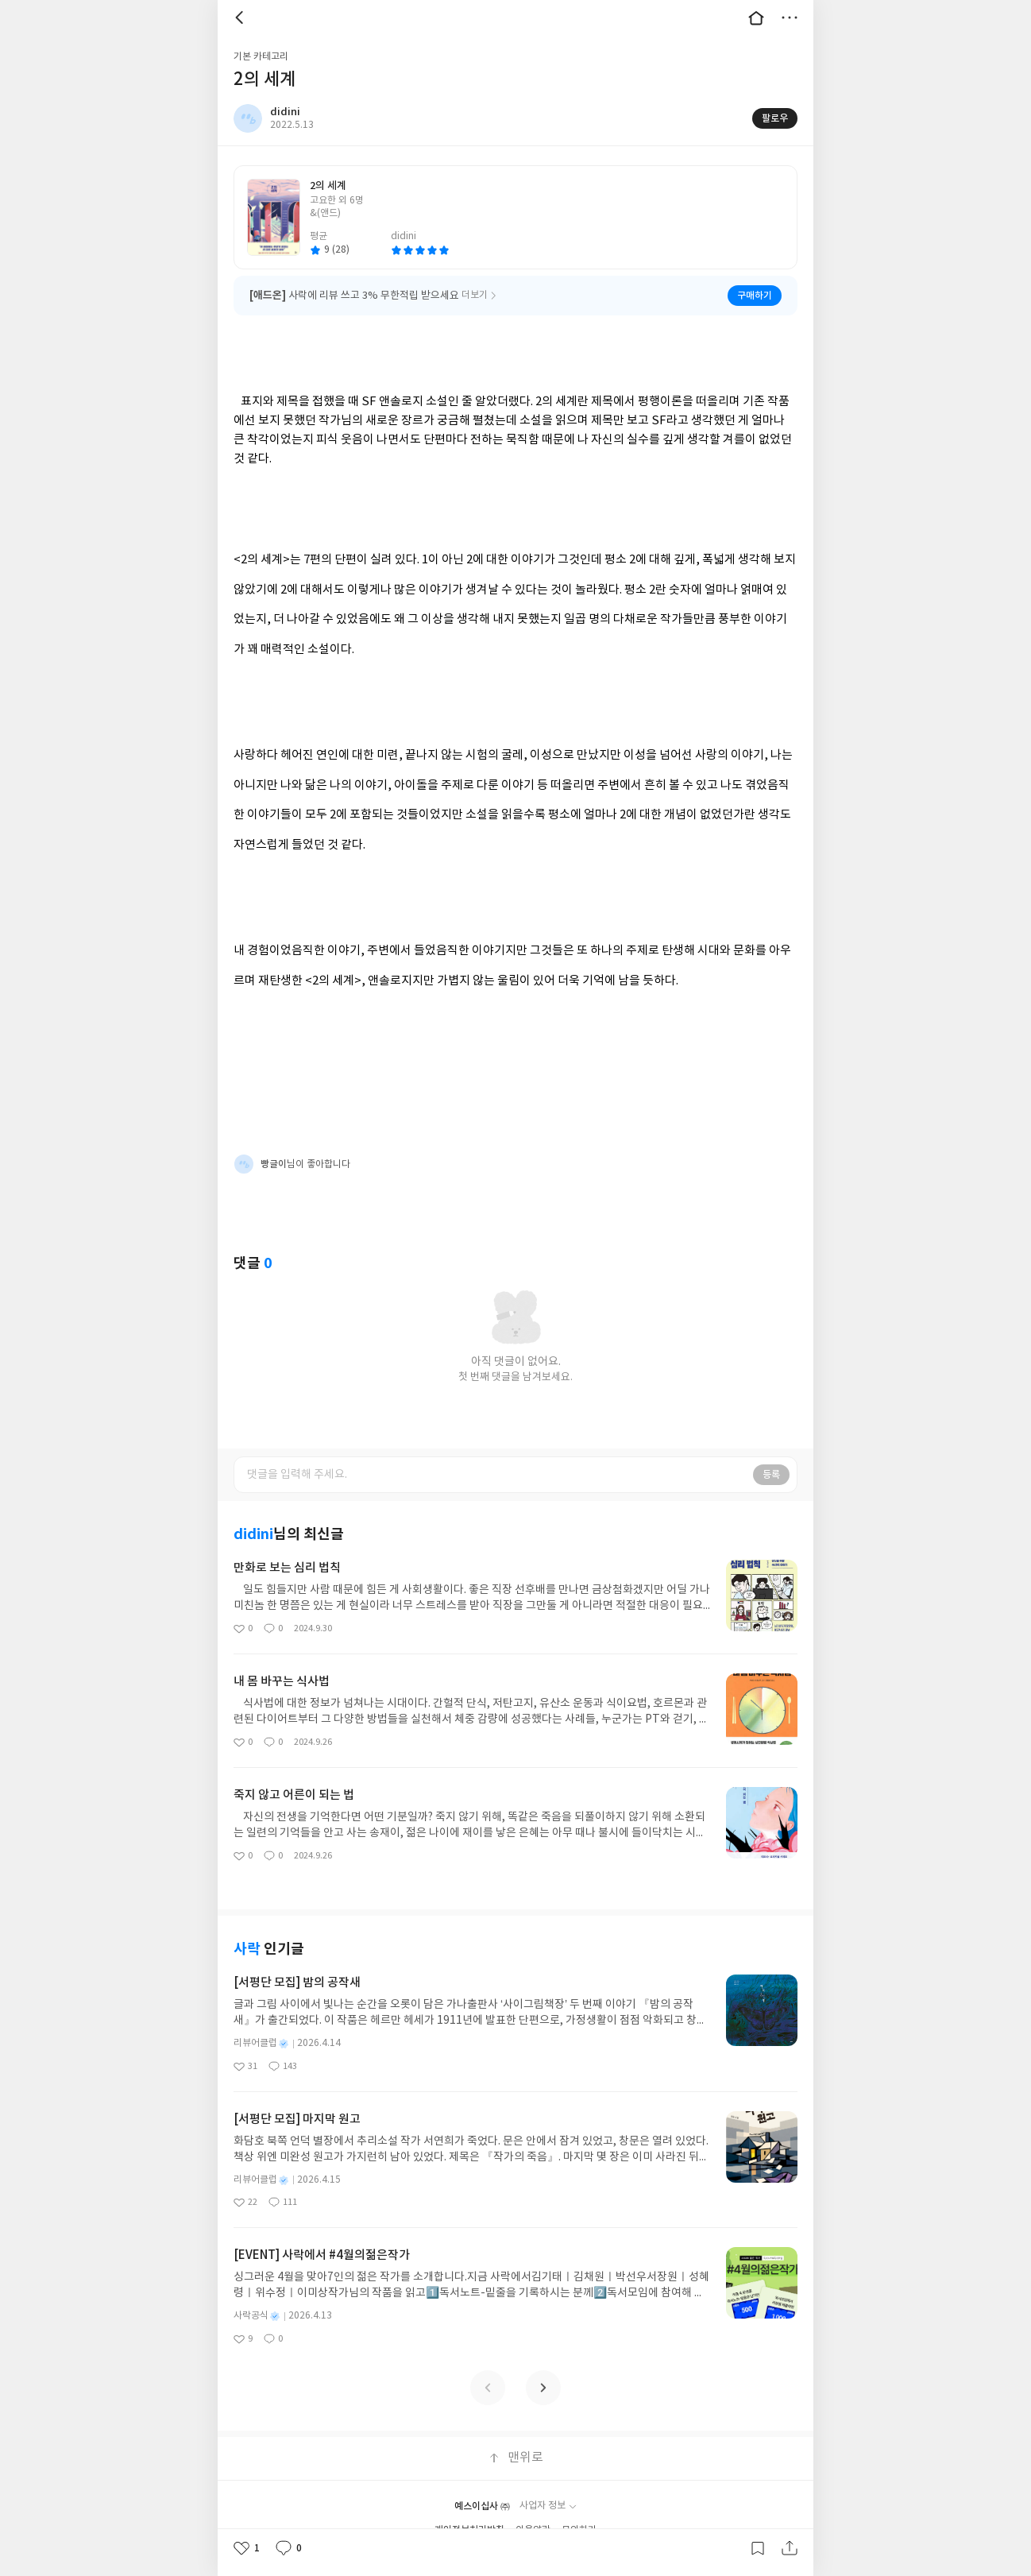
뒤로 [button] (241, 17)
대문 (756, 17)
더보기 (789, 17)
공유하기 (789, 2548)
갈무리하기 (758, 2548)
